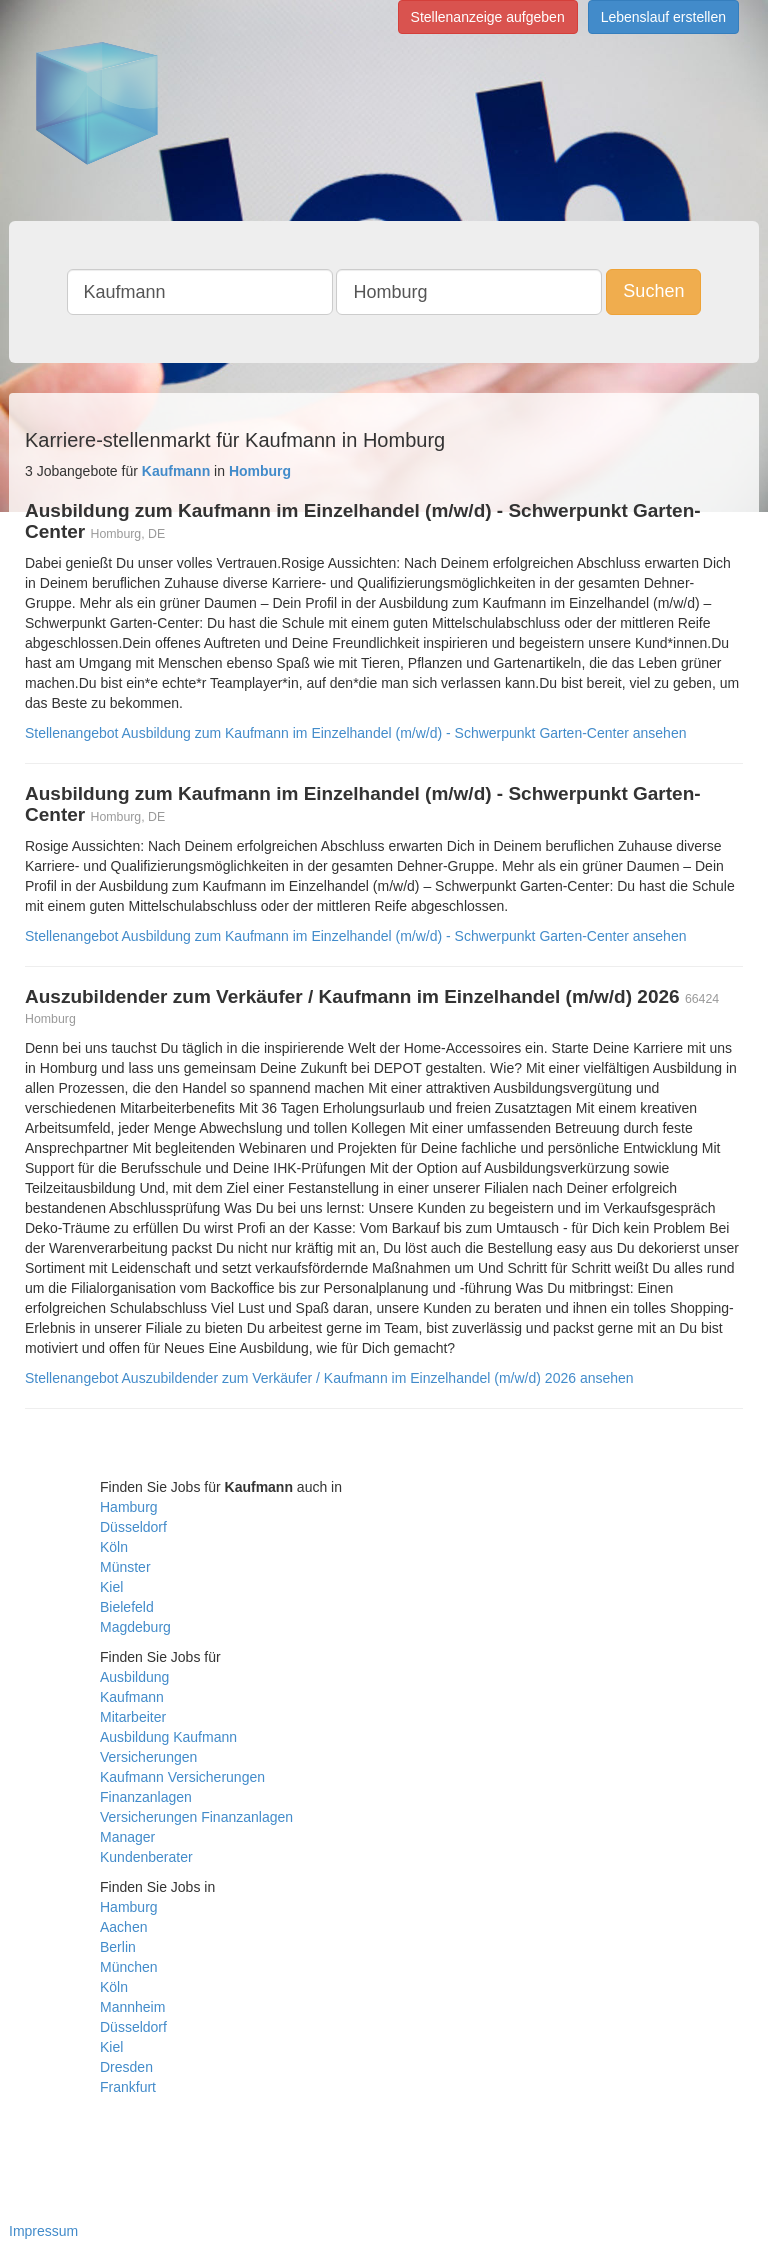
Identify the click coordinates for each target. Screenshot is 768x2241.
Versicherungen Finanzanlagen (196, 1817)
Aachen (123, 1927)
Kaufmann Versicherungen (182, 1777)
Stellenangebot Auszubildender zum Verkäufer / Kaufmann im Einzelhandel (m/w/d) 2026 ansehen (329, 1378)
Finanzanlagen (146, 1797)
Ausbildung (134, 1677)
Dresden (126, 2067)
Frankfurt (128, 2087)
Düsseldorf (133, 1527)
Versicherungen (148, 1757)
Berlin (118, 1947)
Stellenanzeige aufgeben (488, 17)
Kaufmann (132, 1697)
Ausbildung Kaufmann (168, 1737)
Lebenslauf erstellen (663, 17)
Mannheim (132, 2007)
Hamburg (129, 1507)
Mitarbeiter (133, 1717)
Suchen (653, 291)
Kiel (111, 1587)
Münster (125, 1567)
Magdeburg (135, 1627)
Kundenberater (146, 1857)
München (129, 1967)
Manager (127, 1837)
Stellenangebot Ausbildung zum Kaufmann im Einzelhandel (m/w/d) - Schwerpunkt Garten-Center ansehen (355, 733)
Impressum (43, 2231)
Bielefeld (127, 1607)
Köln (114, 1547)
